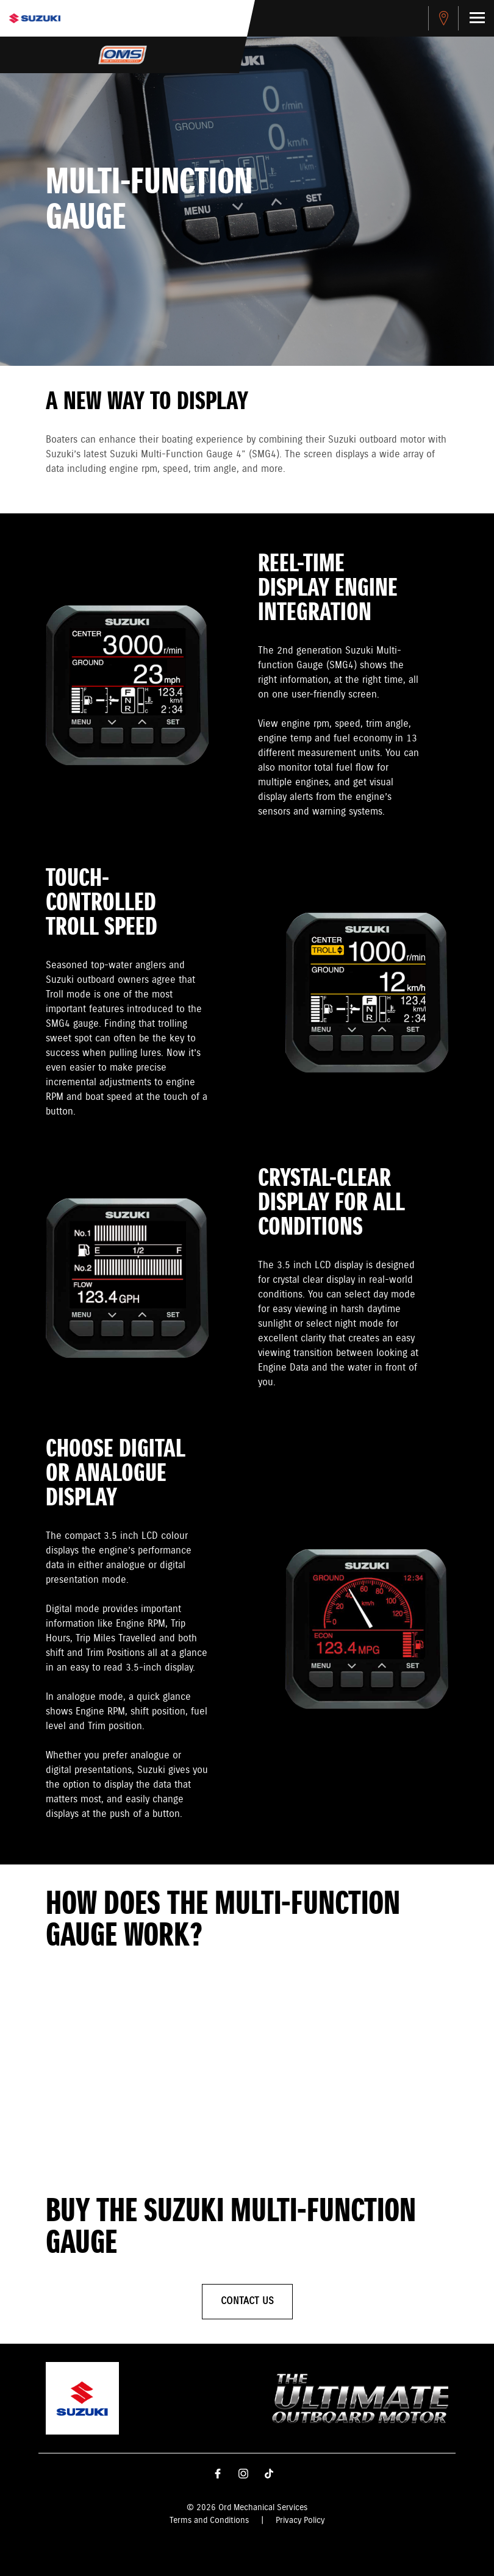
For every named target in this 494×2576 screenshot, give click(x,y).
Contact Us (247, 2301)
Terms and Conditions (209, 2520)
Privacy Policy (300, 2520)
